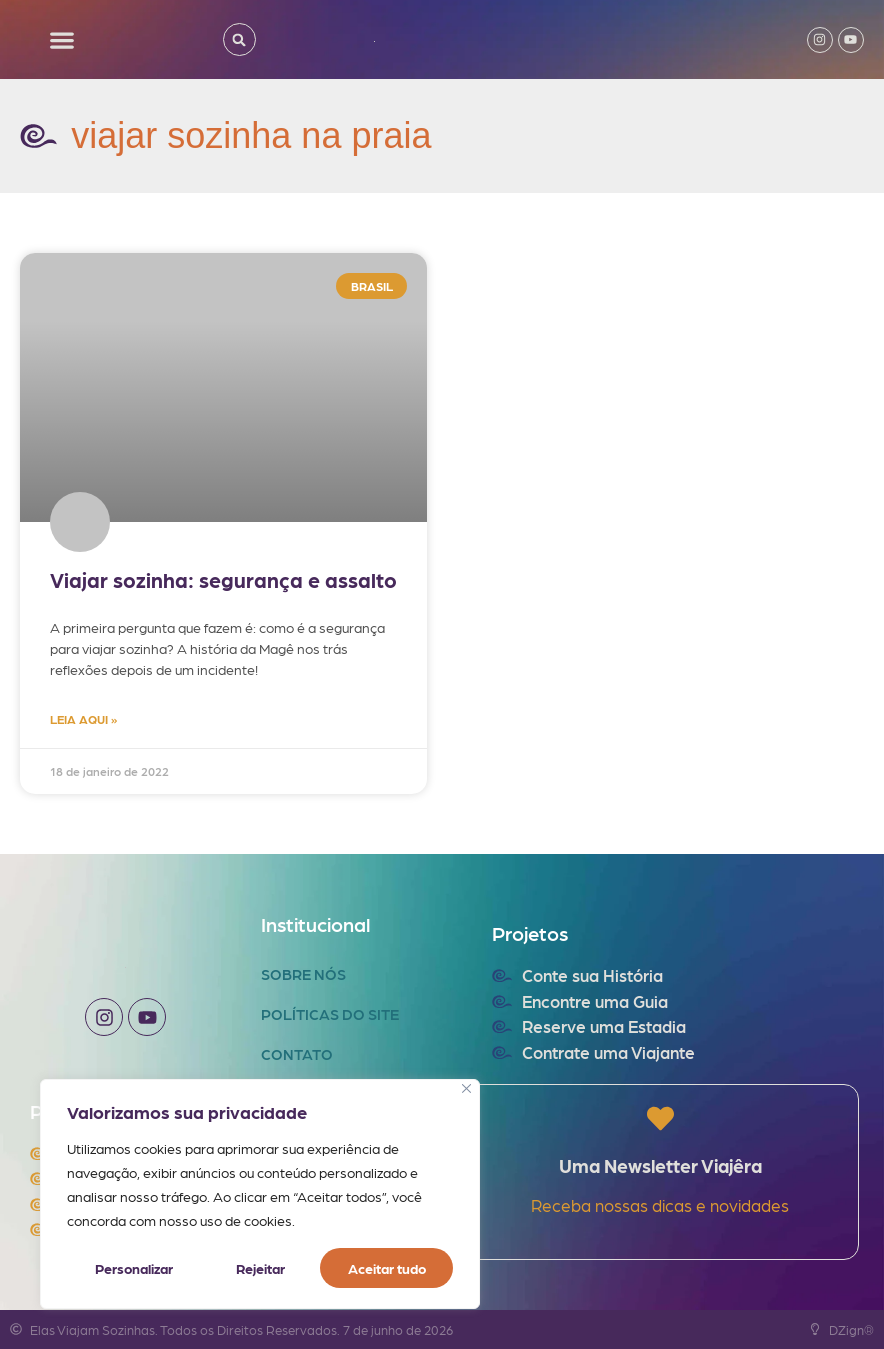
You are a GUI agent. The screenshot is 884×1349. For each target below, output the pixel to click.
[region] (260, 1194)
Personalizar (133, 1268)
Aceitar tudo (386, 1268)
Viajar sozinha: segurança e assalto (223, 579)
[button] (62, 39)
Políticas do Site (330, 1014)
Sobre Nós (303, 974)
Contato (297, 1054)
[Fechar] (466, 1088)
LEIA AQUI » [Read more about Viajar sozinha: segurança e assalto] (83, 719)
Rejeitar (259, 1268)
